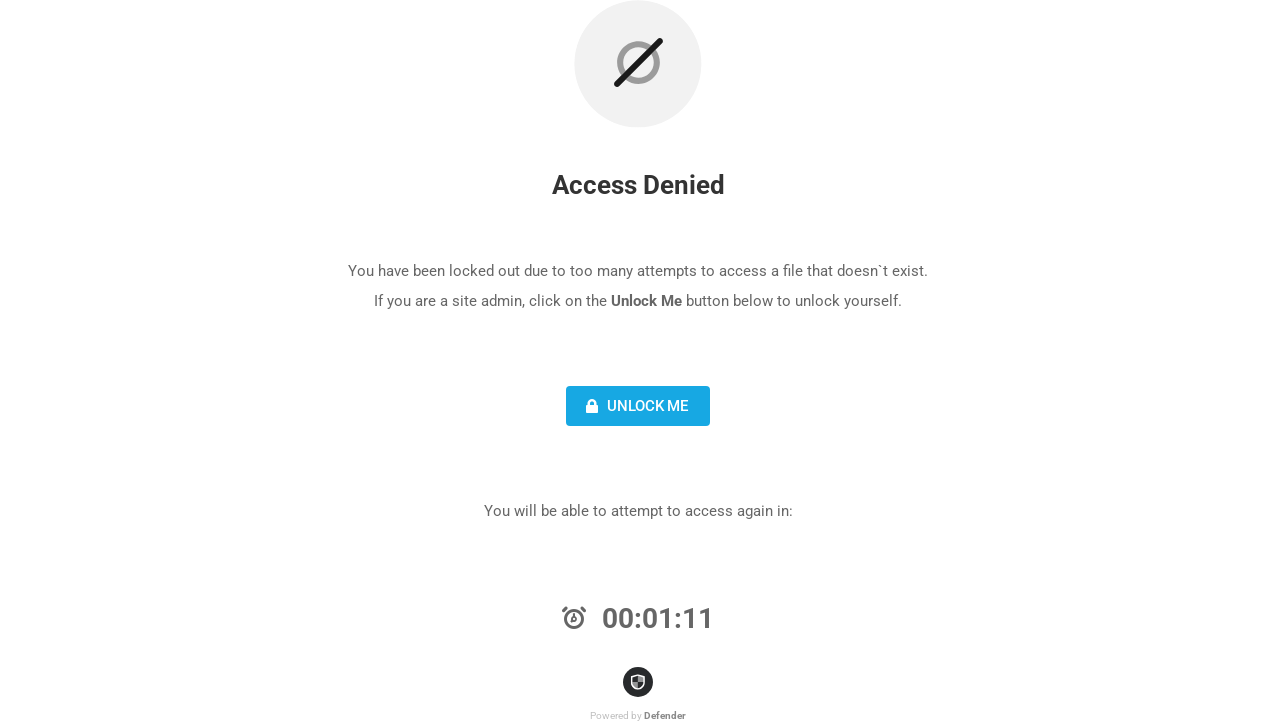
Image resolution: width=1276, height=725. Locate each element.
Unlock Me (634, 406)
